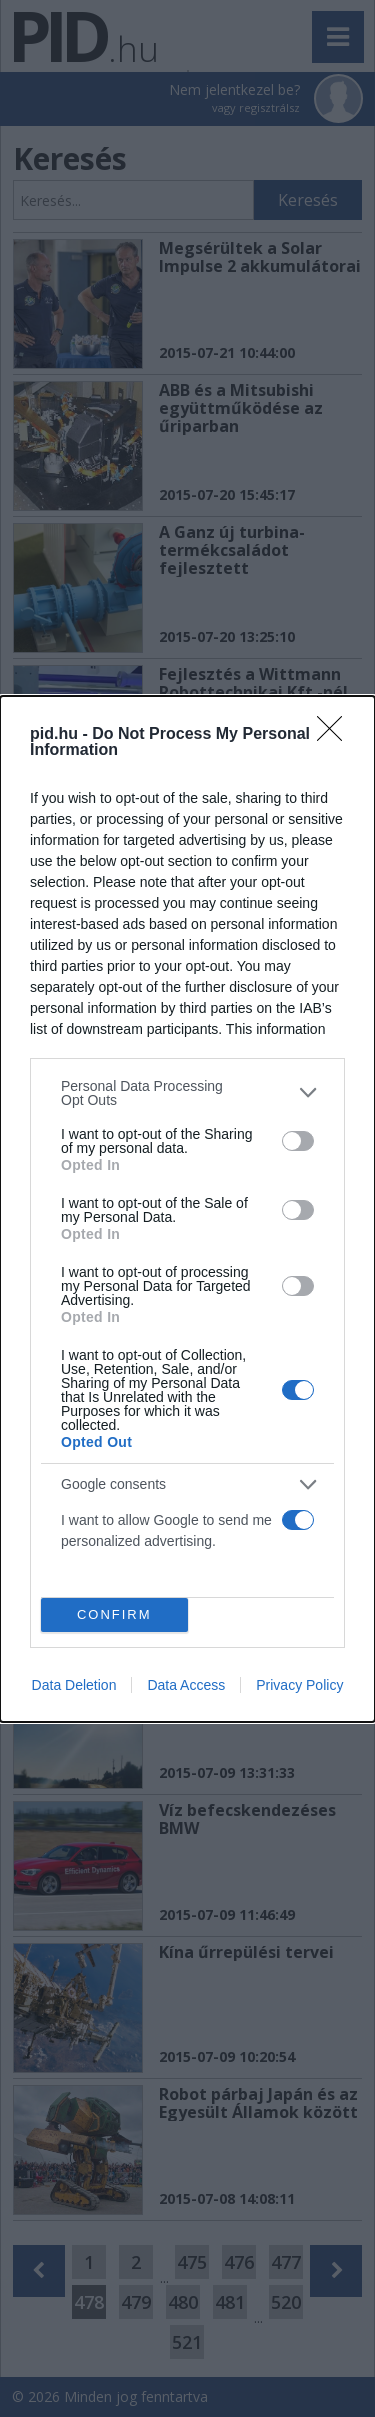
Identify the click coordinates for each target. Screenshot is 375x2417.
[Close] (336, 735)
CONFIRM (114, 1613)
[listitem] (187, 1093)
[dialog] (187, 1209)
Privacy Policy (299, 1685)
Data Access (186, 1685)
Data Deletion (74, 1685)
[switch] (298, 1141)
